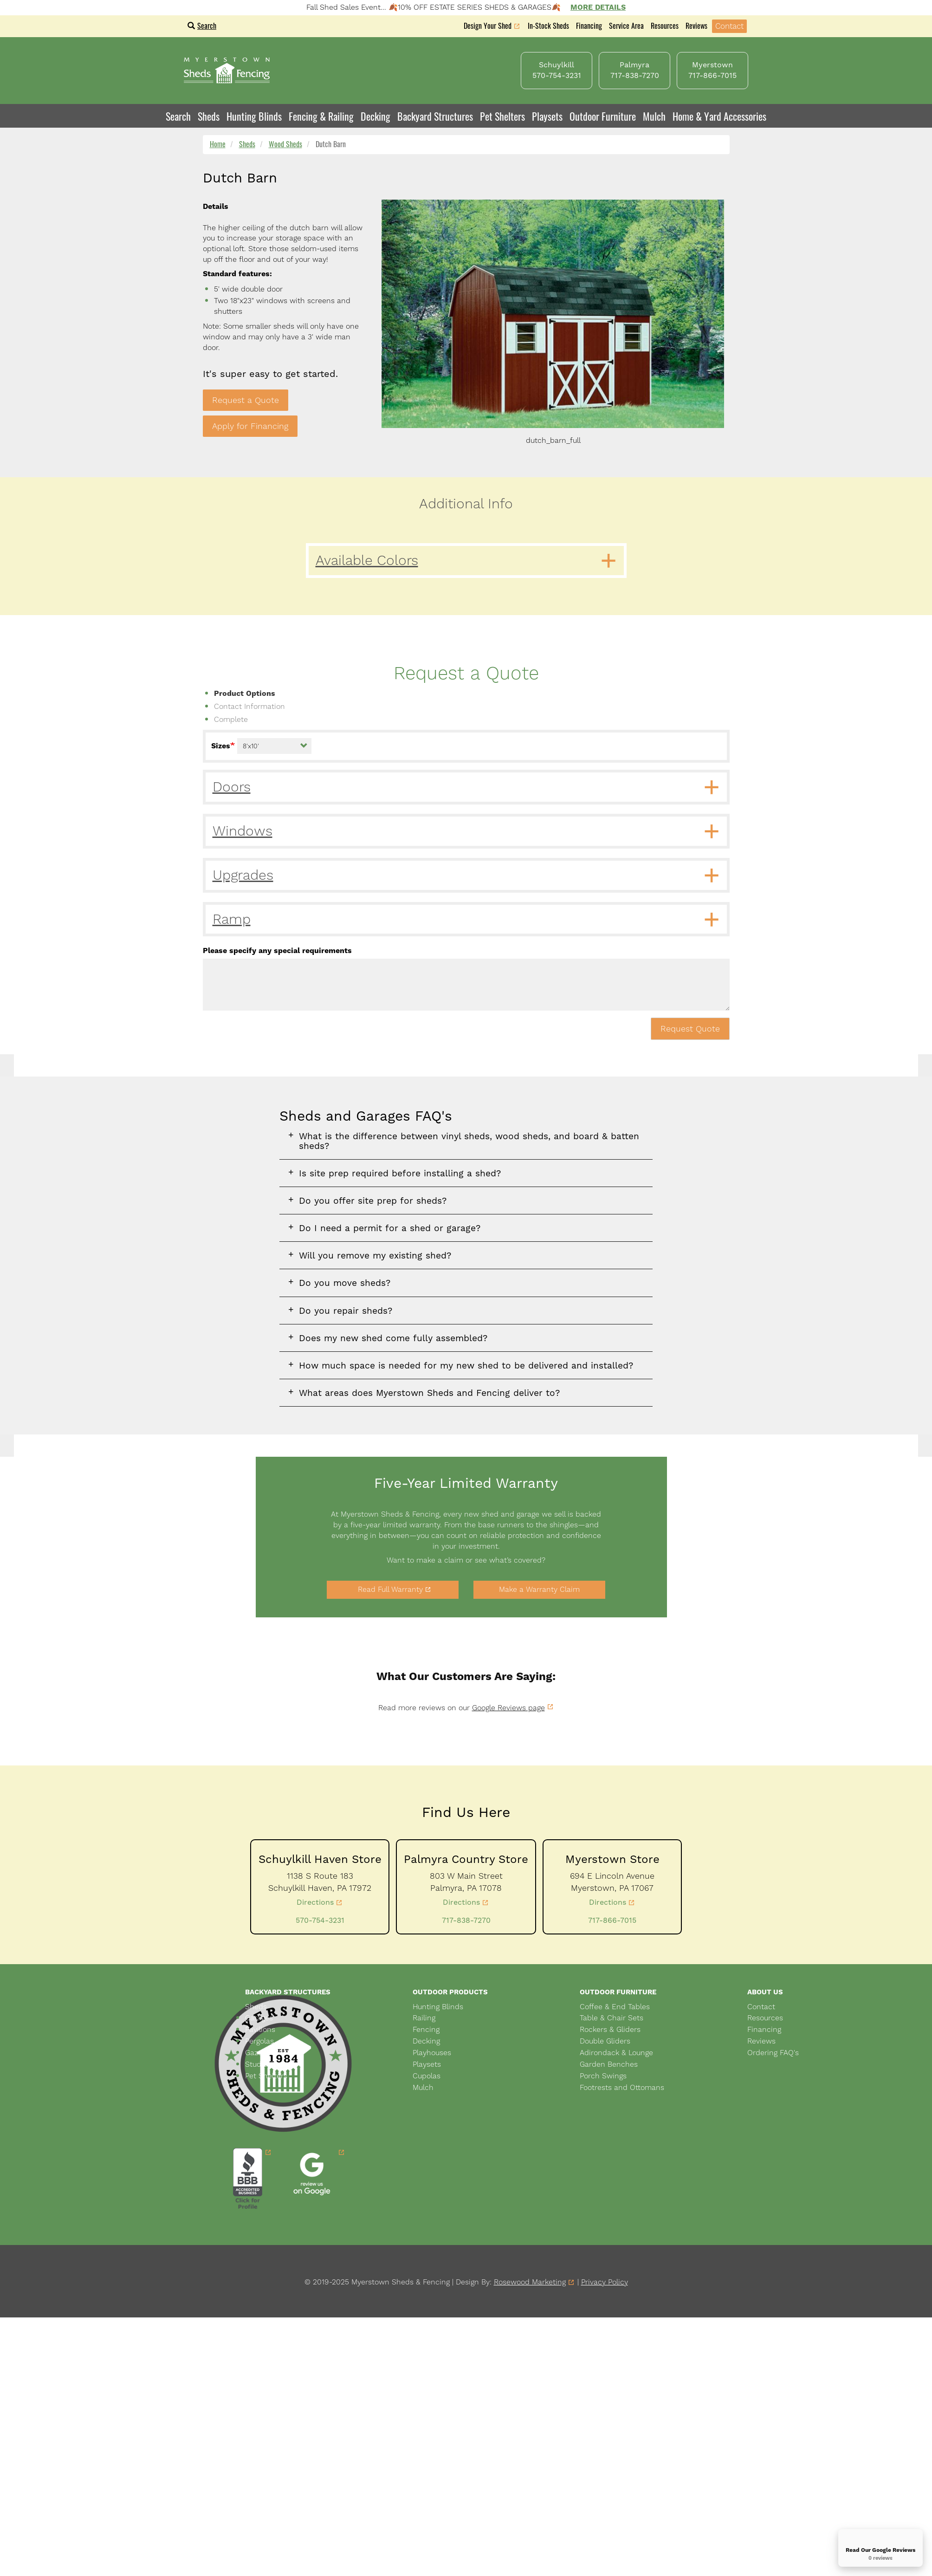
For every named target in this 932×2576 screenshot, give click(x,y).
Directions (315, 1902)
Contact (729, 26)
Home (218, 143)
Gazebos (260, 2052)
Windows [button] (242, 831)
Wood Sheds (285, 143)
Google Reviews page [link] (508, 1707)
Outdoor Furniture (603, 116)
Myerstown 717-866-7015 (712, 70)
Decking (375, 116)
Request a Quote (245, 400)
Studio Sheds (268, 2064)
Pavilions (260, 2029)
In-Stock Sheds (548, 25)
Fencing (426, 2029)
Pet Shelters (502, 116)
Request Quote (690, 1028)
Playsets (547, 116)
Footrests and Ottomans (622, 2087)
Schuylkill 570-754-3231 (556, 70)
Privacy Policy (604, 2282)
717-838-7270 (466, 1920)
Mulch (654, 116)
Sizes (220, 745)
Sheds (247, 143)
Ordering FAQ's (773, 2052)
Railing (424, 2017)
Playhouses (432, 2052)
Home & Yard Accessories (719, 116)
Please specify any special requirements (277, 950)
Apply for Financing (250, 426)
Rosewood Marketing (530, 2282)
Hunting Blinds (254, 116)
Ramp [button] (232, 919)
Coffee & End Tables (615, 2006)
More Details (598, 7)
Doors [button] (232, 787)
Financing (589, 25)
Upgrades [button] (243, 875)
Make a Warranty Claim (539, 1589)
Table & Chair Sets (611, 2017)
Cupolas (426, 2075)
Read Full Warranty (390, 1589)
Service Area (626, 25)
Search (202, 25)
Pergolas (259, 2041)
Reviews (696, 25)
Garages (259, 2017)
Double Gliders (605, 2041)
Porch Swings (603, 2075)
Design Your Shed (487, 26)
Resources (665, 25)
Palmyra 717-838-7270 (634, 70)
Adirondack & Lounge (616, 2052)
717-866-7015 (612, 1920)
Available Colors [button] (367, 560)
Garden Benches (609, 2064)
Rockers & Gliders (610, 2029)
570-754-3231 (320, 1920)
